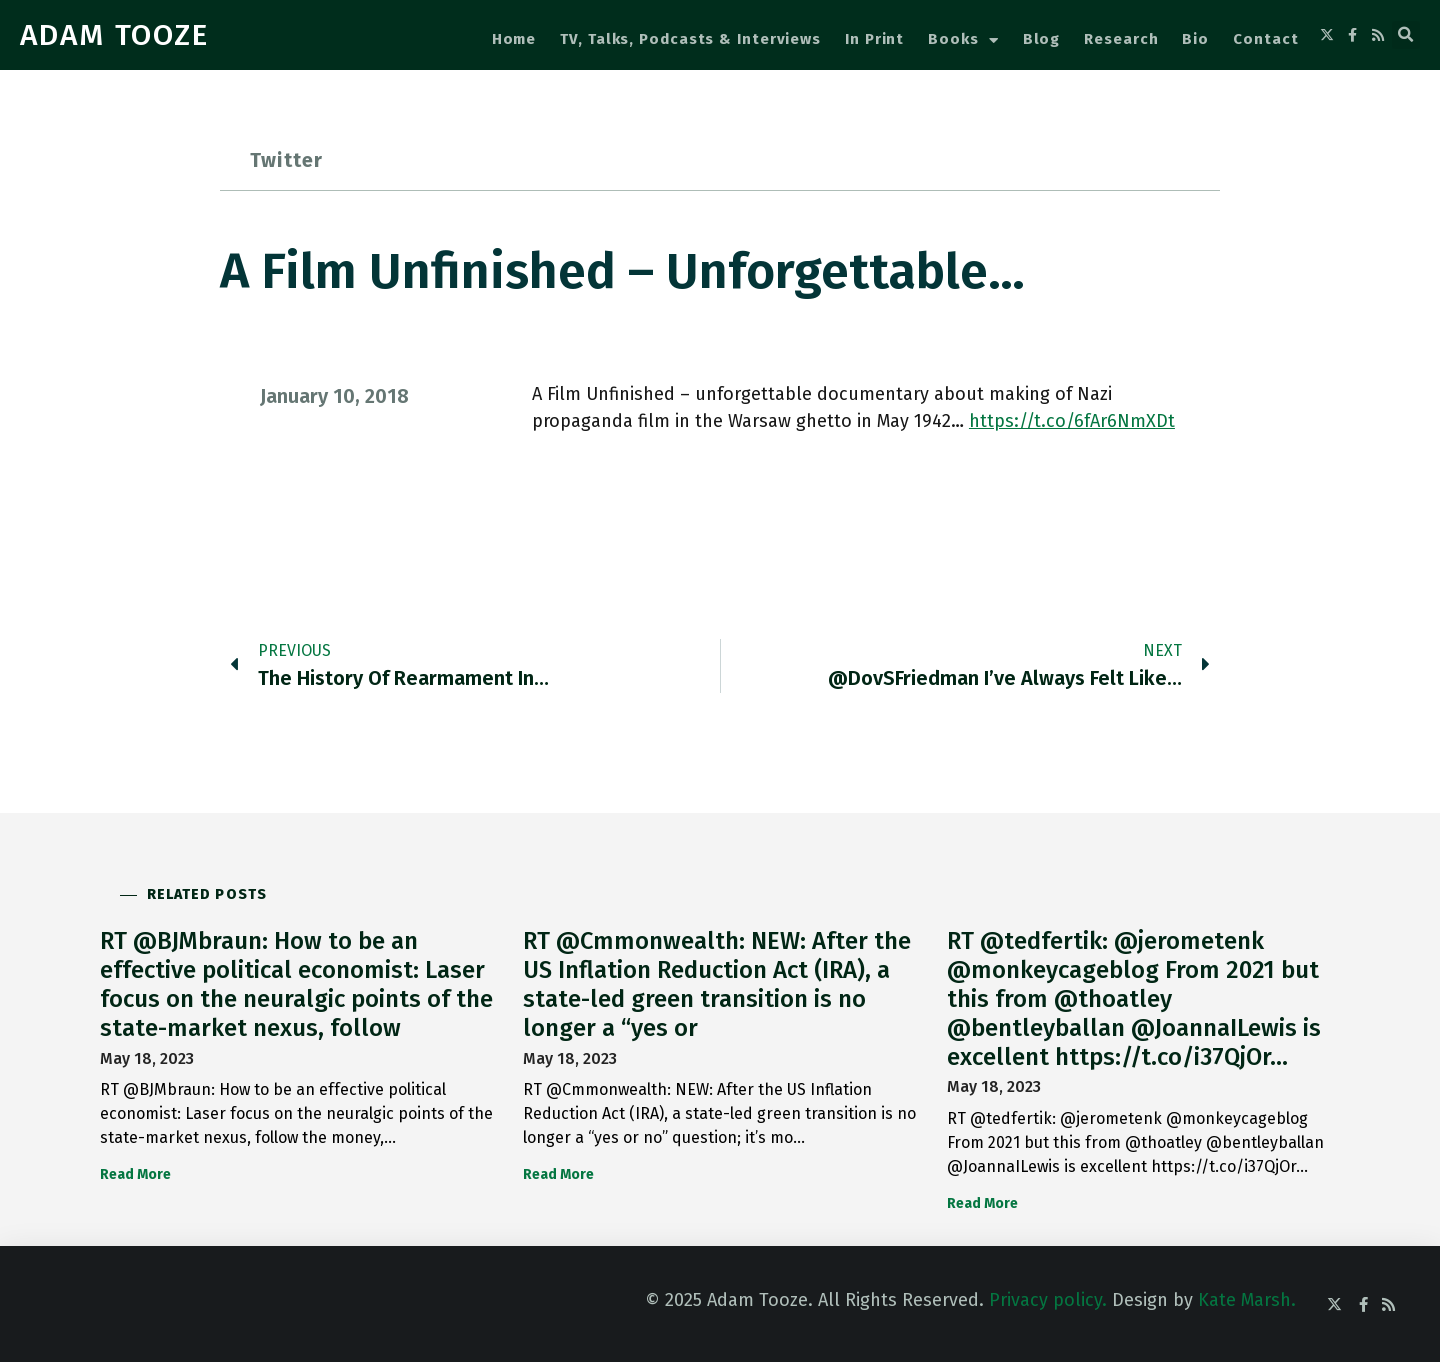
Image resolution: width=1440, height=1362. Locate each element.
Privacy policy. (1048, 1300)
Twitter (286, 160)
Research (1121, 39)
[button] (1406, 35)
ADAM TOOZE (114, 35)
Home (514, 39)
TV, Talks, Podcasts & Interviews (690, 39)
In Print (874, 39)
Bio (1195, 39)
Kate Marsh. (1247, 1300)
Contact (1265, 39)
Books (963, 40)
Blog (1042, 39)
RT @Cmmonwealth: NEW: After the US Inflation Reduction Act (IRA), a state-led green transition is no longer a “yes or (717, 984)
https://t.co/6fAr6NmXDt (1072, 421)
